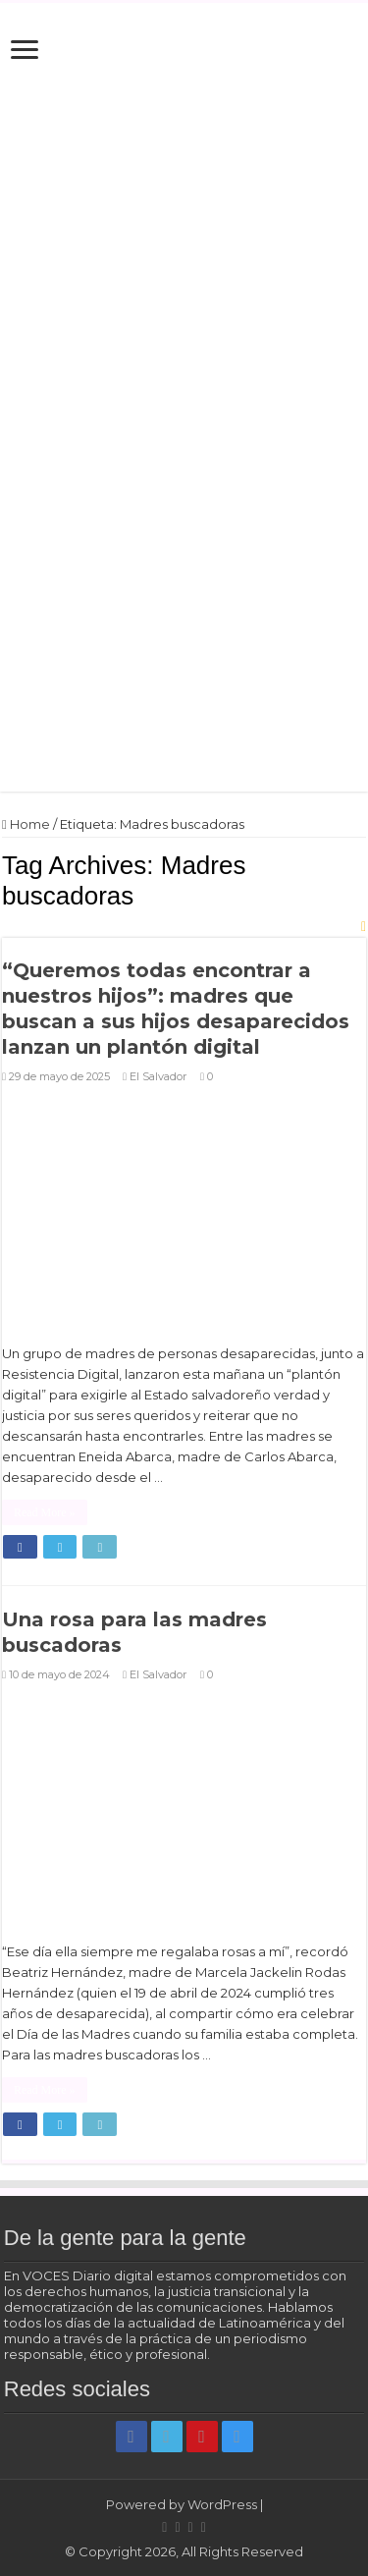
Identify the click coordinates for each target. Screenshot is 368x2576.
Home (26, 824)
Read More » (45, 1512)
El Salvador (158, 1076)
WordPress (222, 2504)
